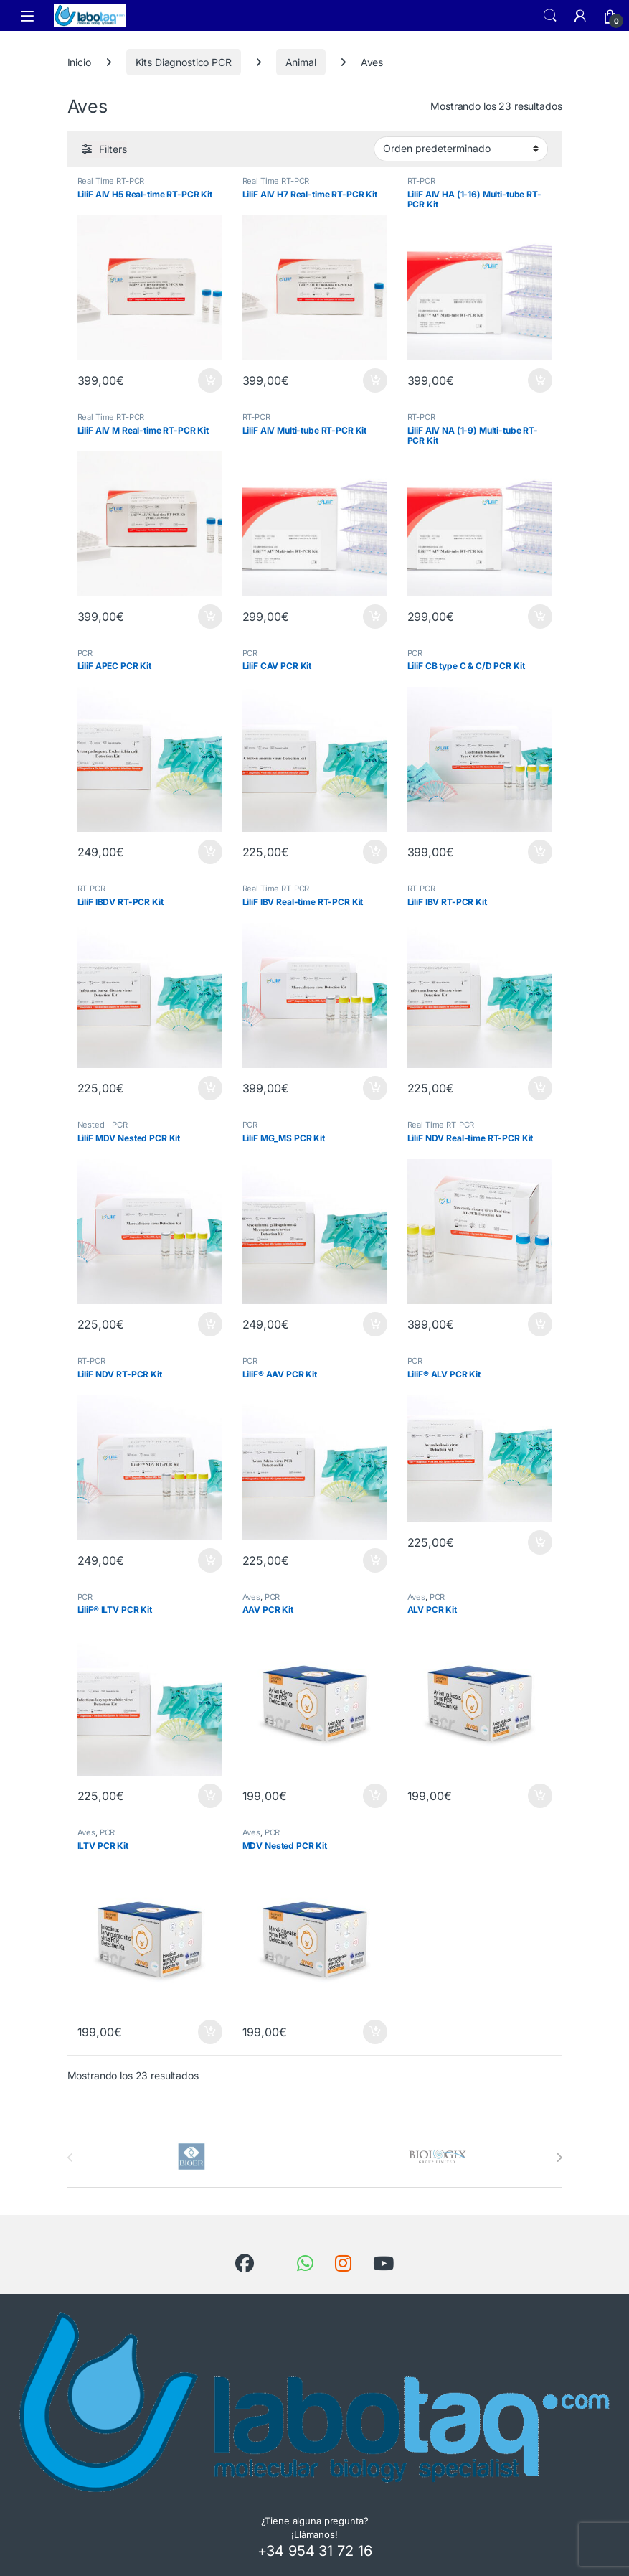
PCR (85, 653)
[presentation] (559, 2158)
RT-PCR (421, 181)
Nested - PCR (102, 1125)
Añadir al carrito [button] (210, 380)
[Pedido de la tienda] (461, 148)
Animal (300, 62)
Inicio (79, 62)
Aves (251, 1597)
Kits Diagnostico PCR (184, 62)
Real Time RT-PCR (111, 181)
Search (550, 16)
